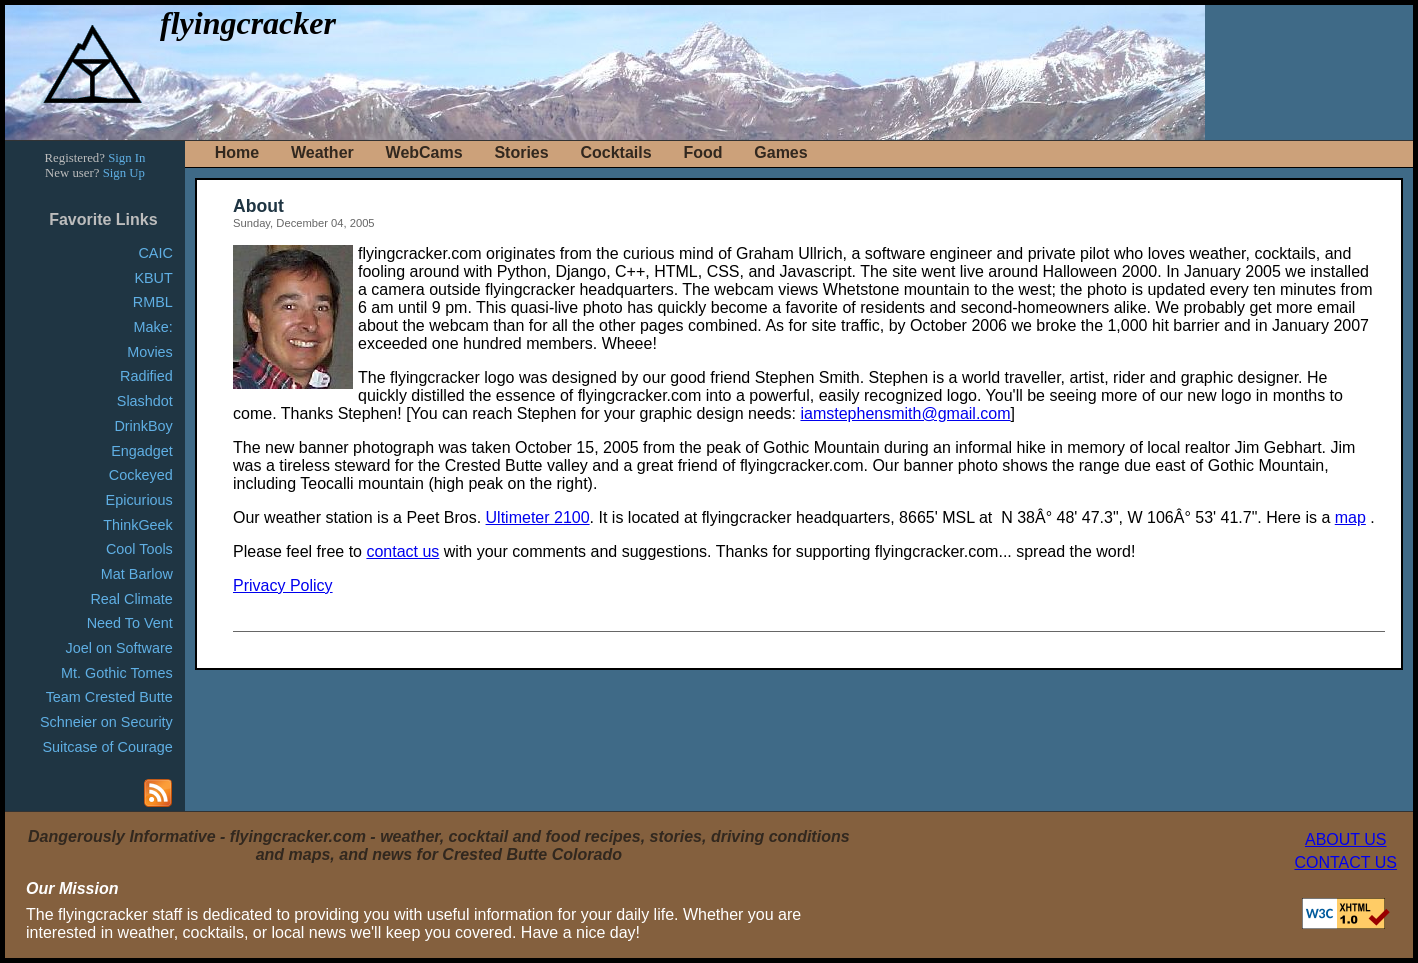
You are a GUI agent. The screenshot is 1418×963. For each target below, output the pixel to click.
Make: (153, 327)
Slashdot (145, 401)
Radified (146, 376)
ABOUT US (1346, 839)
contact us (402, 551)
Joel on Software (119, 648)
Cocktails (615, 152)
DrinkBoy (143, 426)
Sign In (126, 158)
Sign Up (124, 173)
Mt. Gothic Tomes (117, 673)
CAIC (155, 253)
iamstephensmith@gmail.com (905, 413)
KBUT (153, 278)
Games (780, 152)
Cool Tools (139, 549)
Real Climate (131, 599)
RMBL (153, 302)
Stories (521, 152)
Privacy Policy (283, 585)
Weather (322, 152)
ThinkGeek (138, 525)
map (1350, 517)
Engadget (142, 451)
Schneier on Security (106, 722)
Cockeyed (141, 475)
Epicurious (139, 500)
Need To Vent (130, 623)
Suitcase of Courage (107, 747)
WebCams (424, 152)
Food (702, 152)
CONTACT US (1345, 862)
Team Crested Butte (109, 697)
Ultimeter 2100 (538, 517)
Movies (150, 352)
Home (237, 152)
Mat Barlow (137, 574)
